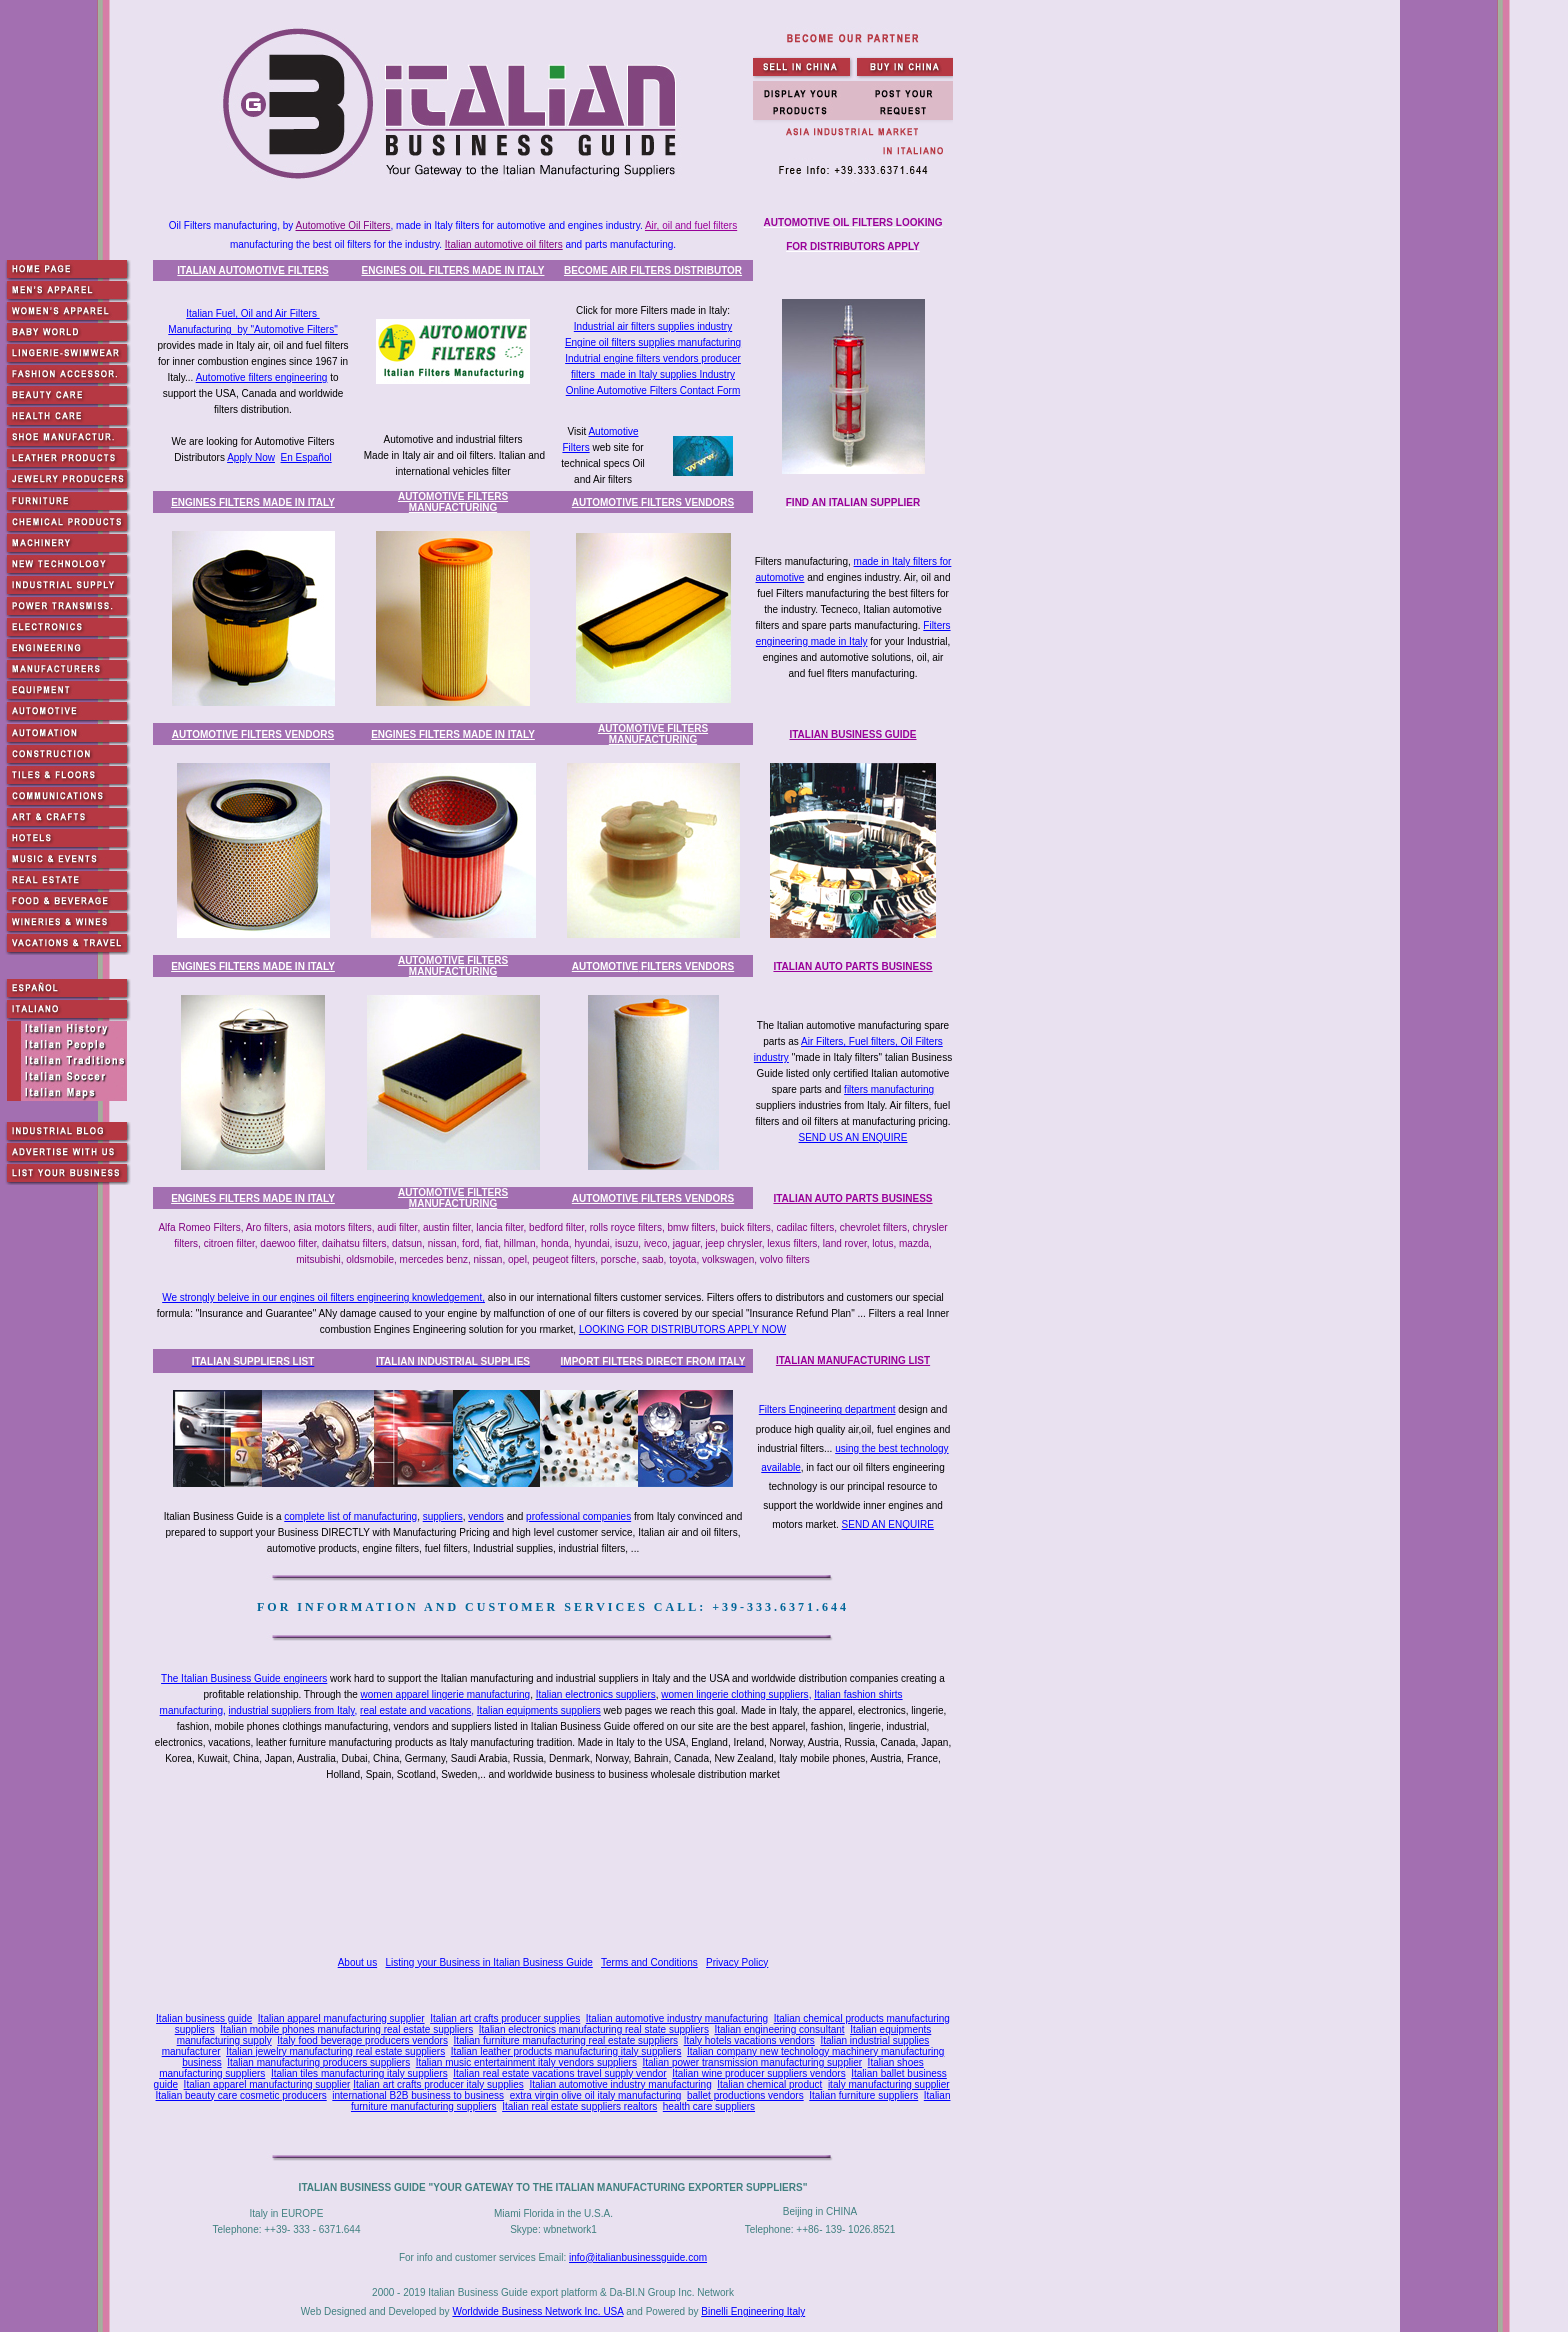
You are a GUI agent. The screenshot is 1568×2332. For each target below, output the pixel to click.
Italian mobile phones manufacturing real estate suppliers (346, 2029)
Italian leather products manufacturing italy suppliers (566, 2051)
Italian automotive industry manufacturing (677, 2018)
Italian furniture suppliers (863, 2095)
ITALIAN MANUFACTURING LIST (853, 1360)
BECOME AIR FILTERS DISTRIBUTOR (653, 270)
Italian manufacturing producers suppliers (318, 2062)
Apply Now (251, 457)
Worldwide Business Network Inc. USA (537, 2311)
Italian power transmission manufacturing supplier (752, 2062)
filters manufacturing (889, 1089)
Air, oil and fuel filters (691, 225)
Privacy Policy (737, 1962)
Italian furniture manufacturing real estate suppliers (566, 2040)
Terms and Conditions (649, 1962)
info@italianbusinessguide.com (638, 2257)
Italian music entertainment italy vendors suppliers (526, 2062)
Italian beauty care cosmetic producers (241, 2095)
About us (357, 1962)
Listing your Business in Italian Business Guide (489, 1962)
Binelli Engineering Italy (753, 2311)
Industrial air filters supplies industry (653, 326)
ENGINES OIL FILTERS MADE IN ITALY (453, 270)
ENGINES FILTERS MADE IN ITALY (253, 502)
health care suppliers (709, 2106)
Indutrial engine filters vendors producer (653, 358)
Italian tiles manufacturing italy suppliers (359, 2073)
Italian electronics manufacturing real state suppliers (594, 2029)
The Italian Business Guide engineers (244, 1678)
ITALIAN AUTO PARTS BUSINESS (852, 966)
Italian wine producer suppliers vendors (758, 2073)
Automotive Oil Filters (343, 225)
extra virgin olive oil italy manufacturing (596, 2095)
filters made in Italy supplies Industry (653, 374)
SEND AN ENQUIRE (888, 1524)
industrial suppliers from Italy (292, 1710)
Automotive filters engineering (262, 377)
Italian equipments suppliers (539, 1710)
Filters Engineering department (827, 1409)
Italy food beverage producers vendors (362, 2040)
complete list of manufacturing (350, 1516)
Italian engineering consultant (779, 2029)
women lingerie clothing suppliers (734, 1694)
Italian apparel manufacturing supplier (341, 2018)
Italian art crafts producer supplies (505, 2018)
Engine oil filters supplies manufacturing (653, 342)
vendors (486, 1516)
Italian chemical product (769, 2084)
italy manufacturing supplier (889, 2084)
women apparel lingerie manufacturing (446, 1694)
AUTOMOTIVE (453, 502)
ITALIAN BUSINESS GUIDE (852, 734)
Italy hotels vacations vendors (749, 2040)
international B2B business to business (418, 2095)
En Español (306, 457)
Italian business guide (204, 2018)
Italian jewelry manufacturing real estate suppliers (335, 2051)
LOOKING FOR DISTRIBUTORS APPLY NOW (682, 1329)
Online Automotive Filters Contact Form (653, 390)
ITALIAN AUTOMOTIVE (252, 270)
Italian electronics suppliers (596, 1694)
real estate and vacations (415, 1710)
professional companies (578, 1516)
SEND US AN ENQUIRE (853, 1137)
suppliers (443, 1516)
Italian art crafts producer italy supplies (438, 2084)
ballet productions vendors (745, 2095)
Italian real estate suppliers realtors (579, 2106)
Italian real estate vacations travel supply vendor (559, 2073)
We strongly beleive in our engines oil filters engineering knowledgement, (323, 1297)
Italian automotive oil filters (504, 244)
